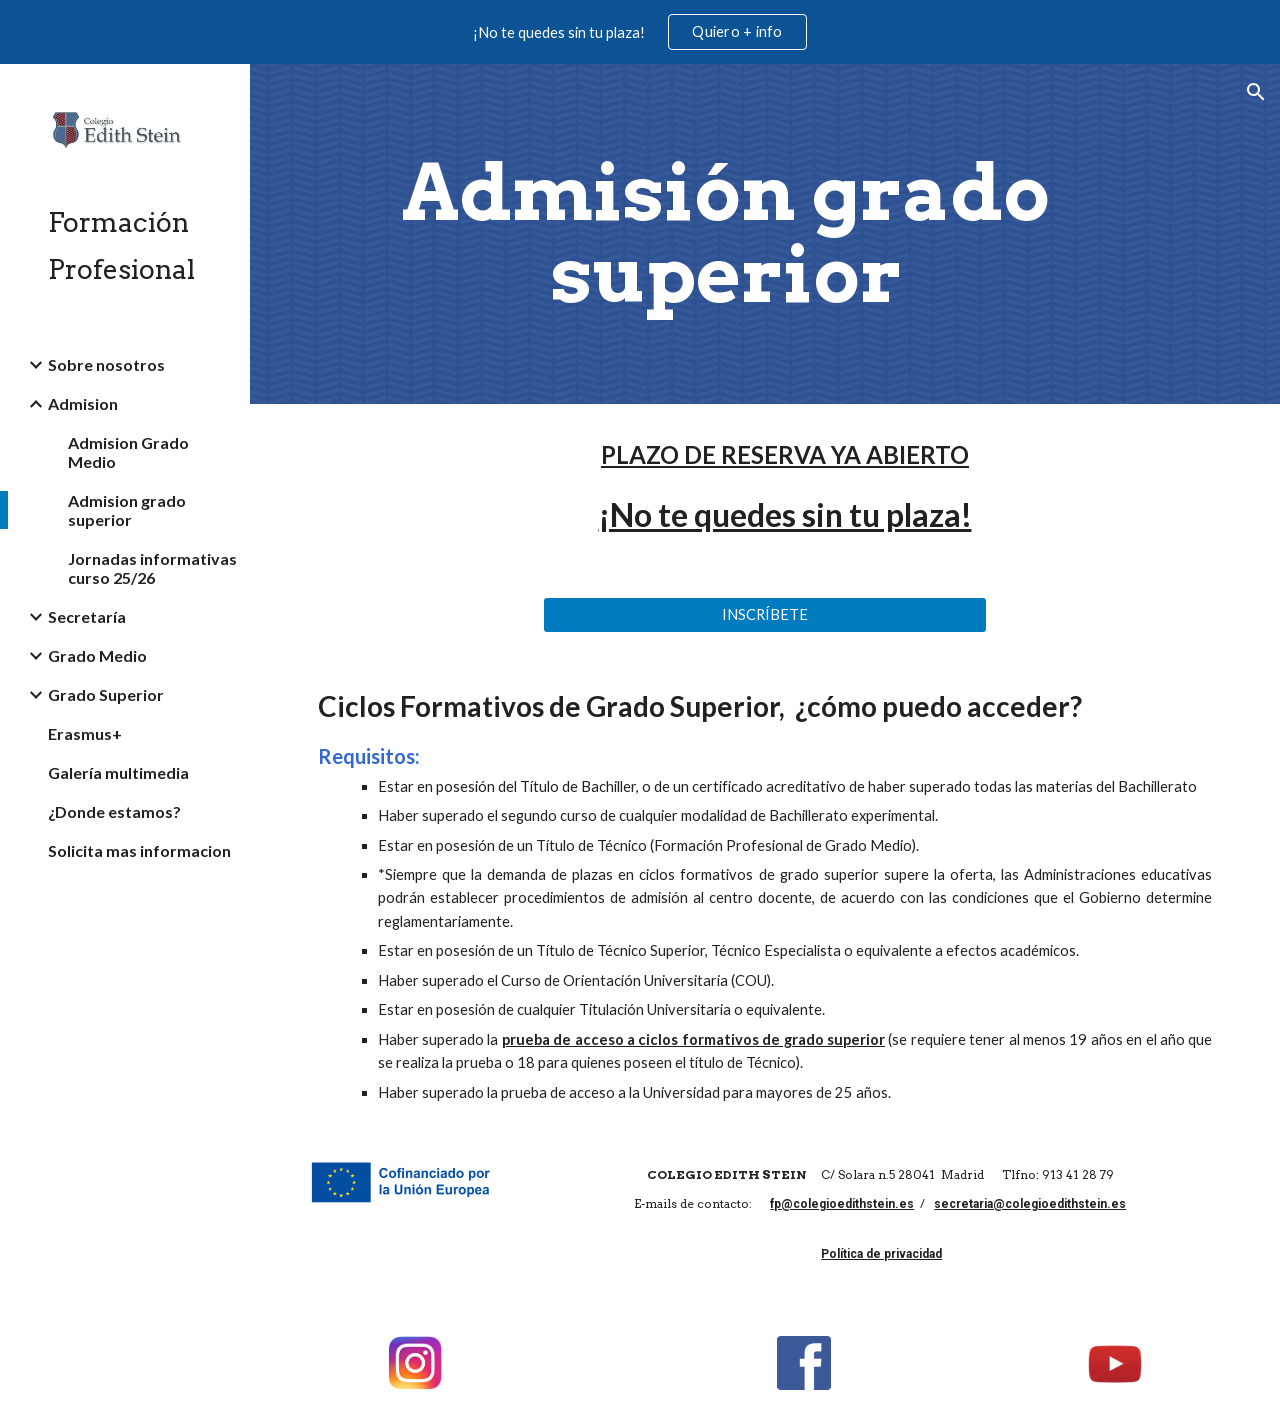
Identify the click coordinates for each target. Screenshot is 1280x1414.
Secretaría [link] (87, 616)
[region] (640, 32)
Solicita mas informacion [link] (139, 850)
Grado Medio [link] (97, 655)
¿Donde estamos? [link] (114, 811)
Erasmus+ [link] (85, 733)
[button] (1256, 92)
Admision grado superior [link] (127, 510)
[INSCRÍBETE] (765, 614)
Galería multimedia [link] (118, 772)
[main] (726, 234)
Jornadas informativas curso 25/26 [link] (152, 568)
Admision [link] (83, 403)
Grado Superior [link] (106, 694)
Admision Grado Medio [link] (128, 452)
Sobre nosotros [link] (106, 364)
